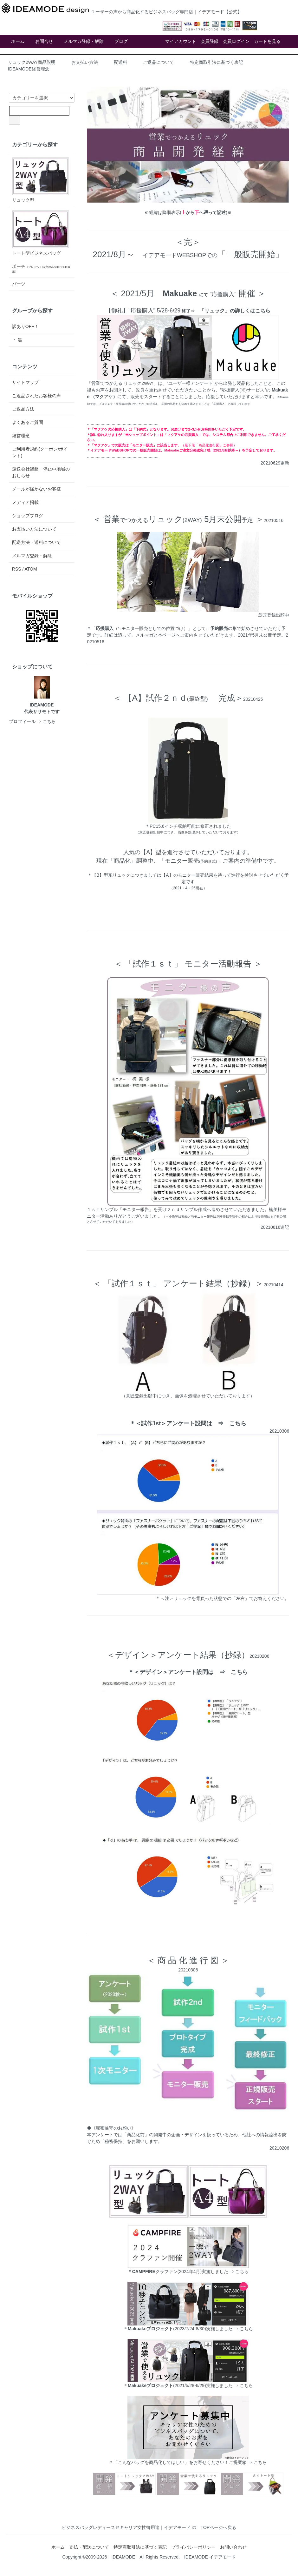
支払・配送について (89, 2547)
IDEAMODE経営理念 (28, 68)
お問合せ (44, 41)
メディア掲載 (25, 502)
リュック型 (40, 180)
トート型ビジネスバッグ (40, 233)
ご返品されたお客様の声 (36, 395)
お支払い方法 (84, 62)
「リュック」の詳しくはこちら (234, 310)
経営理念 (21, 435)
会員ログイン (236, 41)
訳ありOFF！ (25, 326)
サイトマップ (25, 382)
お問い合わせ (233, 2547)
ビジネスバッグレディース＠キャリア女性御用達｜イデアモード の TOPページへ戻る (149, 2527)
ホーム (17, 41)
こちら (237, 1423)
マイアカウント (180, 41)
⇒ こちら (243, 2328)
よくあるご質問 (27, 422)
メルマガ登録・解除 (84, 41)
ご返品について (158, 62)
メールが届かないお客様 (36, 489)
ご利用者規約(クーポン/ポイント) (40, 452)
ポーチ (41, 268)
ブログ (121, 41)
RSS (16, 569)
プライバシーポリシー (193, 2547)
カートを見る (267, 41)
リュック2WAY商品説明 (31, 62)
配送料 (120, 62)
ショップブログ (27, 515)
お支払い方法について (34, 529)
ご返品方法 (23, 408)
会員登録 (209, 41)
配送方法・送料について (36, 542)
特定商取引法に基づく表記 (216, 62)
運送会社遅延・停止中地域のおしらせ (41, 472)
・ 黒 (17, 339)
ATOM (31, 569)
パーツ (18, 283)
